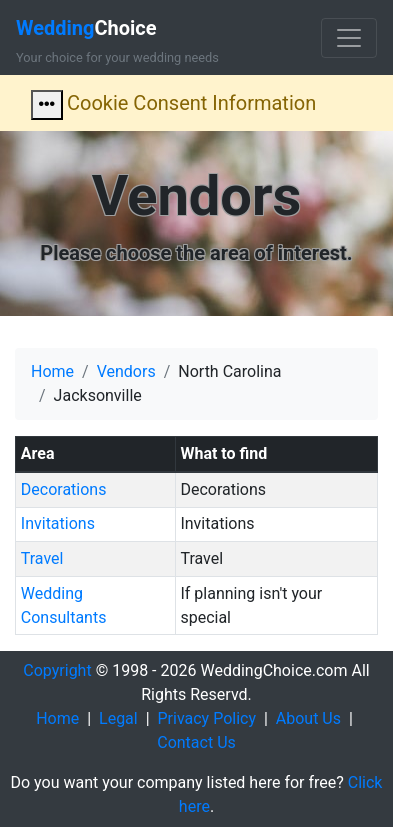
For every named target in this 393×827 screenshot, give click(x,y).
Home (52, 371)
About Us (308, 718)
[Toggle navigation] (349, 38)
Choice (86, 28)
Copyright (57, 670)
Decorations (64, 489)
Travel (42, 558)
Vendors (126, 371)
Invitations (58, 523)
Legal (118, 718)
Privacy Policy (207, 718)
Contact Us (196, 742)
